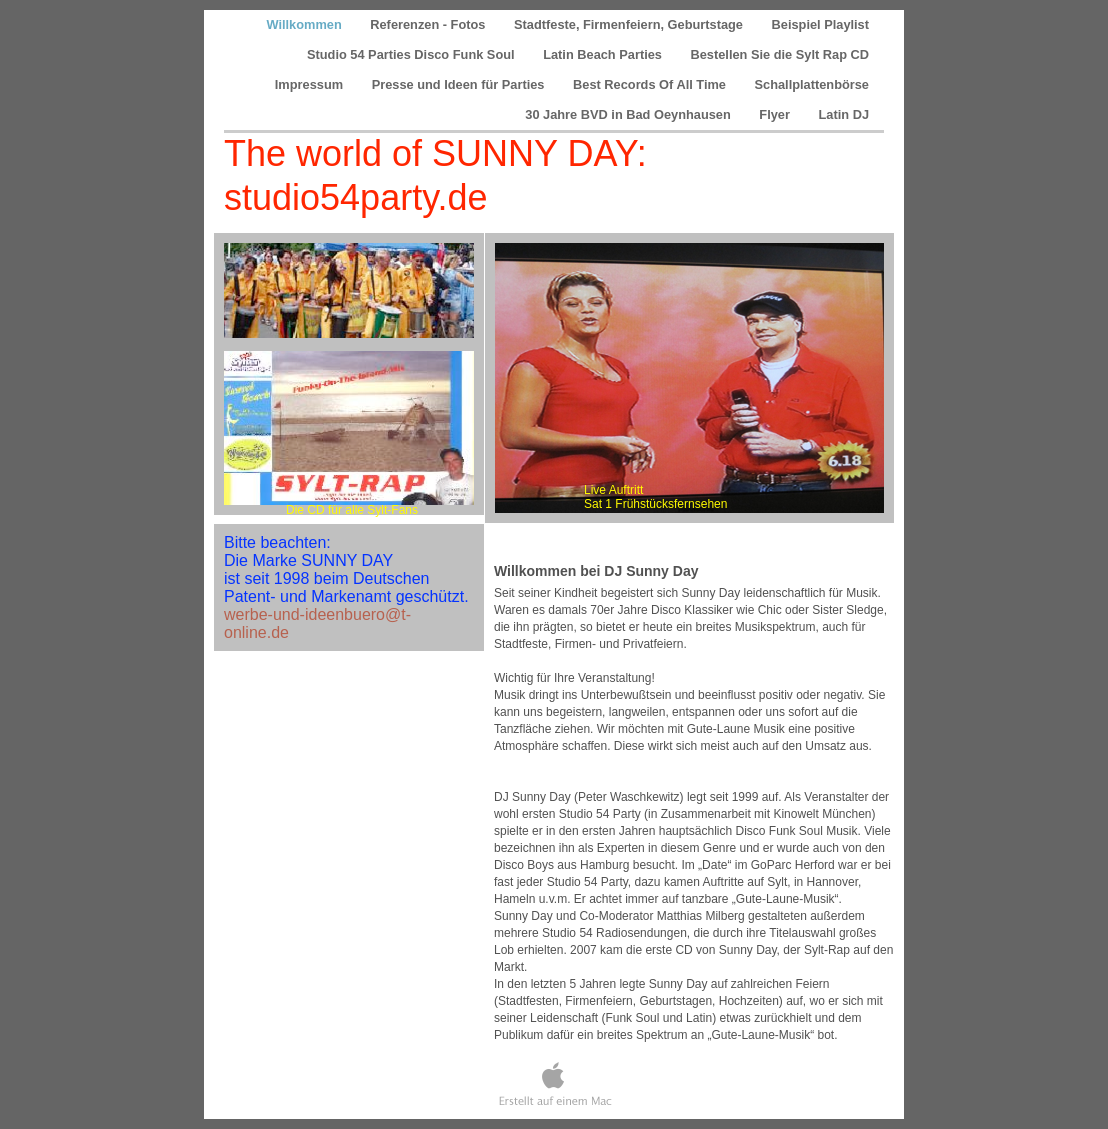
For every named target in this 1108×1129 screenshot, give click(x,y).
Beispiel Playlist (820, 24)
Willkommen (305, 24)
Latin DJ (844, 114)
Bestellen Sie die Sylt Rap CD (779, 54)
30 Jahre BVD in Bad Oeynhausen (629, 114)
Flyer (776, 114)
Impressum (311, 84)
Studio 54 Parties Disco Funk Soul (412, 54)
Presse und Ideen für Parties (460, 84)
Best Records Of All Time (651, 84)
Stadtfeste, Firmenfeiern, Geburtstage (630, 24)
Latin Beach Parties (604, 54)
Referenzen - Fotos (429, 24)
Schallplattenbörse (812, 84)
